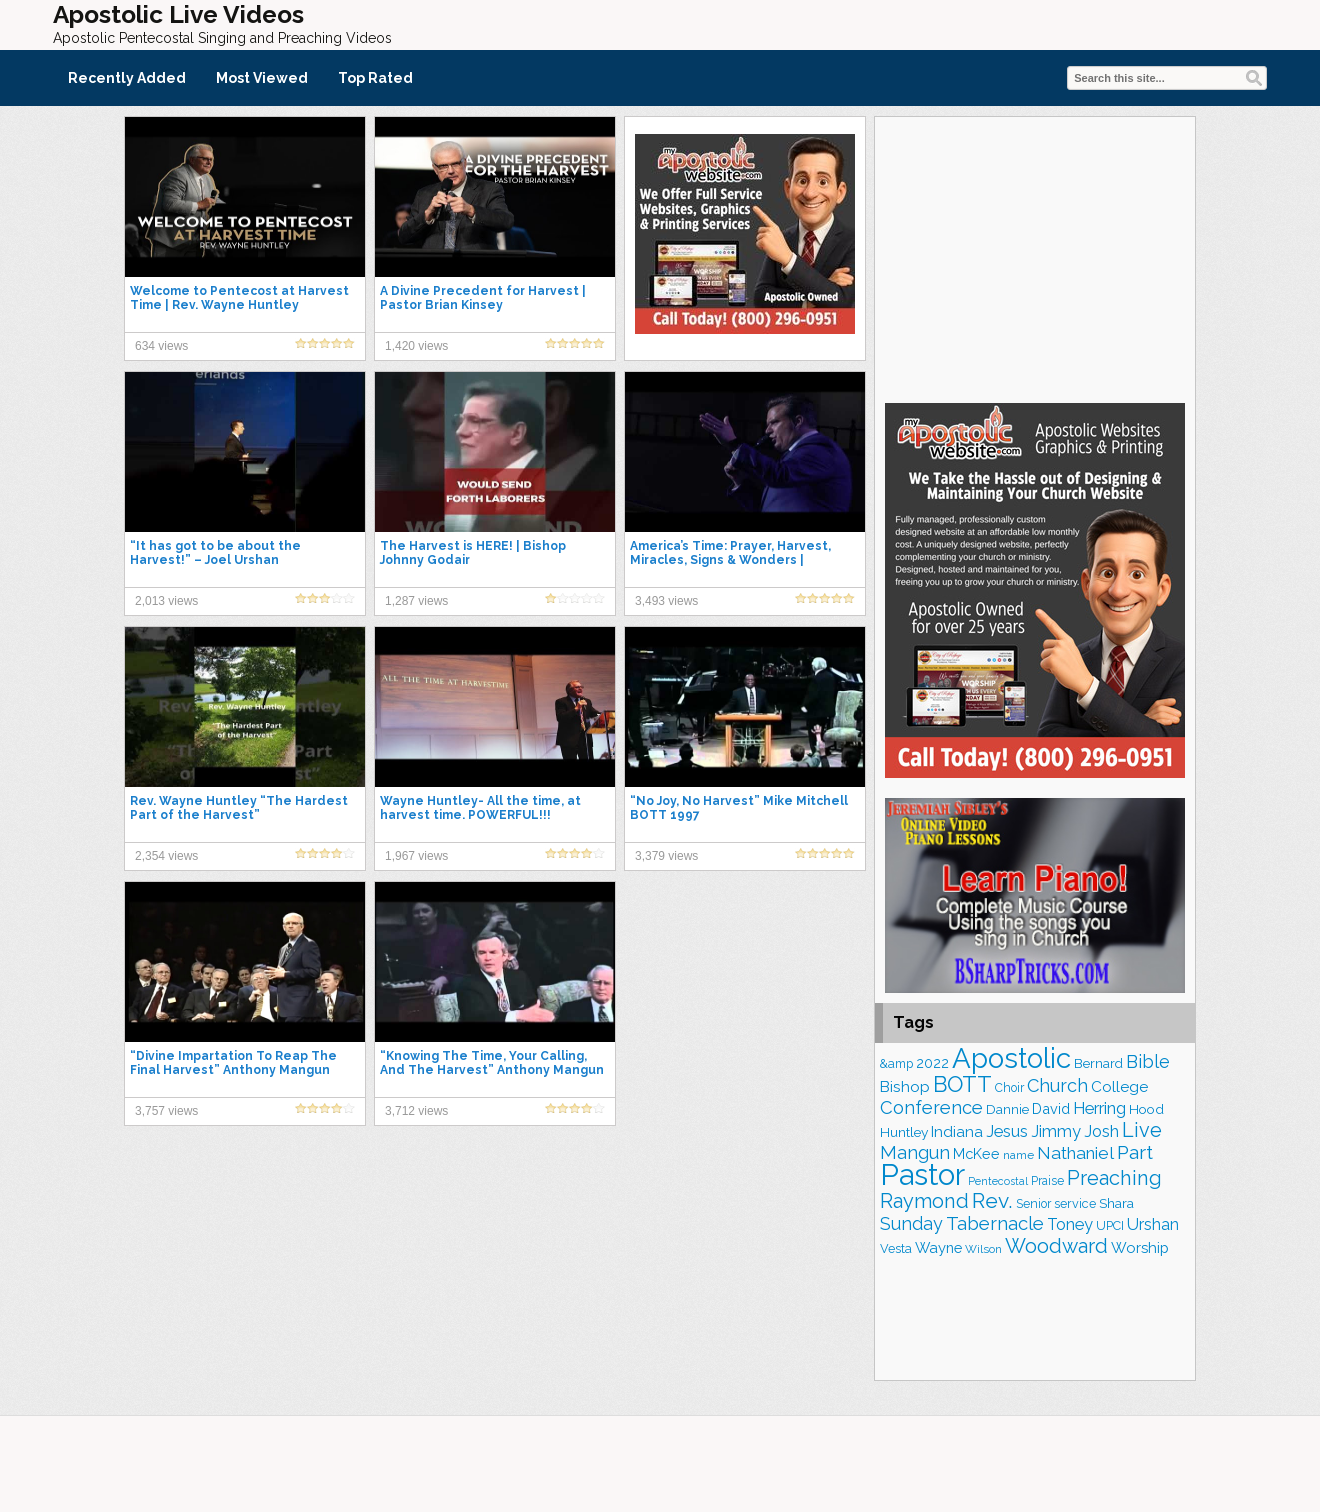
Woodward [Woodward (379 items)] (1056, 1246)
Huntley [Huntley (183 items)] (904, 1132)
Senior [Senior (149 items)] (1033, 1204)
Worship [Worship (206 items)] (1140, 1248)
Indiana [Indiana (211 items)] (957, 1132)
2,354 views (166, 856)
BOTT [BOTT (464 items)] (962, 1084)
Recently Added (127, 78)
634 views (161, 346)
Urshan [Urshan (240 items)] (1153, 1224)
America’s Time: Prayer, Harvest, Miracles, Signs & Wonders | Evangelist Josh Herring (730, 560)
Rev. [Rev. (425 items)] (992, 1200)
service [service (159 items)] (1075, 1203)
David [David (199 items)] (1051, 1108)
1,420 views (416, 346)
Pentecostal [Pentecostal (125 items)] (998, 1181)
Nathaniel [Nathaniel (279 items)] (1075, 1153)
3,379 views (666, 856)
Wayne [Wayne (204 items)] (938, 1247)
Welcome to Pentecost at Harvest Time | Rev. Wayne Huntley (239, 298)
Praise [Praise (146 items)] (1047, 1181)
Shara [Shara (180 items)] (1116, 1203)
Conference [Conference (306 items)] (931, 1107)
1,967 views (416, 856)
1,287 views (416, 601)
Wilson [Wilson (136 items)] (983, 1249)
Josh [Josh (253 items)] (1101, 1131)
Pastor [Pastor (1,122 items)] (922, 1174)
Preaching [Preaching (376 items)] (1114, 1178)
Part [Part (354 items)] (1135, 1152)
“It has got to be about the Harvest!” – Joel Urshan (215, 553)
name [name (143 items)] (1018, 1155)
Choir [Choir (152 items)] (1009, 1088)
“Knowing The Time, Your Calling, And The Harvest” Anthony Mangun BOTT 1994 (492, 1070)
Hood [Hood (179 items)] (1146, 1109)
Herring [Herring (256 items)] (1099, 1108)
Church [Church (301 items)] (1057, 1085)
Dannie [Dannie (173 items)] (1007, 1109)
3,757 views (166, 1111)
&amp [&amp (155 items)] (896, 1063)
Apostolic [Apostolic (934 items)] (1011, 1058)
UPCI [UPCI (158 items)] (1110, 1225)
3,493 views (666, 601)
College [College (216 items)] (1119, 1087)
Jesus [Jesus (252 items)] (1007, 1131)
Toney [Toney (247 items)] (1070, 1224)
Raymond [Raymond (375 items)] (924, 1201)
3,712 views (416, 1111)
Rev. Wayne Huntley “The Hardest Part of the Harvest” (239, 808)
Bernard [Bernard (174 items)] (1098, 1063)
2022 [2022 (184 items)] (932, 1063)
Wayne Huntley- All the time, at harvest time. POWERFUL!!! (480, 808)
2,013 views (166, 601)
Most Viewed (262, 78)
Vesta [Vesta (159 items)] (896, 1248)
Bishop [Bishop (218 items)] (905, 1087)
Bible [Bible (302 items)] (1148, 1061)
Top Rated (375, 78)
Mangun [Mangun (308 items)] (915, 1152)
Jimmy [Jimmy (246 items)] (1056, 1131)
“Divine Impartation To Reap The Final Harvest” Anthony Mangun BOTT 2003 (233, 1070)
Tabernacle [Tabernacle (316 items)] (995, 1223)
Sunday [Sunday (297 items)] (911, 1223)
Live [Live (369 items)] (1142, 1130)
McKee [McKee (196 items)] (976, 1153)
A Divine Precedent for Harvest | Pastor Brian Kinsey (483, 298)
